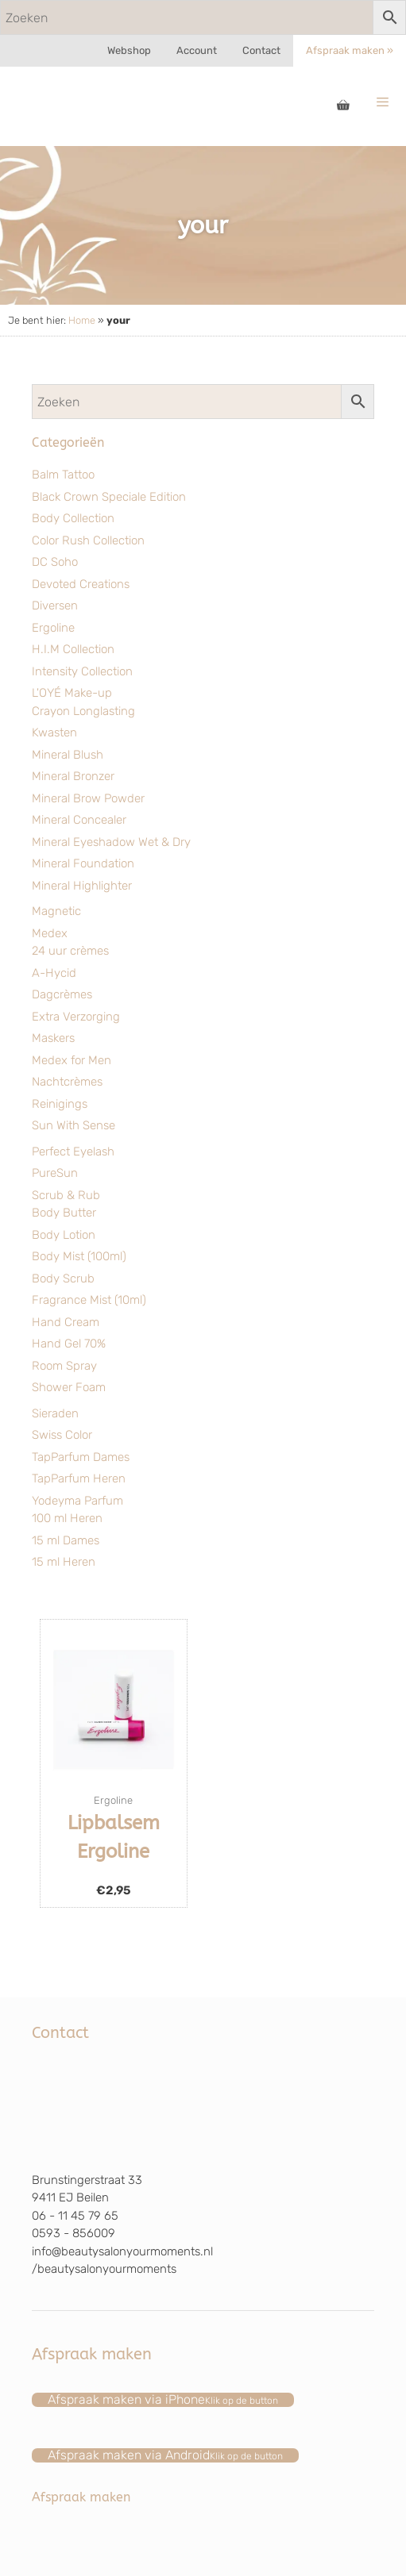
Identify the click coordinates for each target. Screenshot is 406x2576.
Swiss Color (62, 1435)
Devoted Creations (81, 584)
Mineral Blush (67, 755)
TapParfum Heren (79, 1478)
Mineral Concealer (79, 820)
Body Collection (73, 518)
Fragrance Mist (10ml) (89, 1300)
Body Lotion (63, 1235)
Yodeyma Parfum (77, 1501)
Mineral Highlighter (82, 886)
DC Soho (55, 562)
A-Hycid (54, 973)
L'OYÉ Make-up (72, 693)
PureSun (55, 1173)
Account (196, 50)
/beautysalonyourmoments (104, 2269)
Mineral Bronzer (73, 776)
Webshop (129, 50)
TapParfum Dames (81, 1457)
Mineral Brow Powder (88, 798)
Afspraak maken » (349, 50)
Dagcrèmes (62, 994)
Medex (50, 933)
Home (81, 320)
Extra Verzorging (76, 1016)
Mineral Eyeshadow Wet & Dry (111, 842)
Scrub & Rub (66, 1195)
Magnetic (56, 911)
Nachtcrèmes (67, 1082)
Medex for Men (71, 1060)
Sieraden (55, 1413)
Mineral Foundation (83, 863)
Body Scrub (63, 1278)
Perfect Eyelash (73, 1151)
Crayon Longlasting (83, 711)
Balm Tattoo (63, 474)
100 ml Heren (67, 1518)
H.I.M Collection (73, 649)
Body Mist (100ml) (79, 1256)
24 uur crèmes (70, 951)
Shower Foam (69, 1387)
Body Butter (64, 1212)
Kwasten (54, 732)
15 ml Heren (63, 1562)
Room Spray (64, 1366)
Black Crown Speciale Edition (109, 497)
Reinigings (59, 1104)
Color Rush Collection (88, 540)
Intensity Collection (82, 671)
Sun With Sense (73, 1125)
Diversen (55, 605)
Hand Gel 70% (69, 1343)
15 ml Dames (65, 1540)
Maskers (53, 1038)
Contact (261, 50)
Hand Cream (65, 1322)
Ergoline (53, 628)
